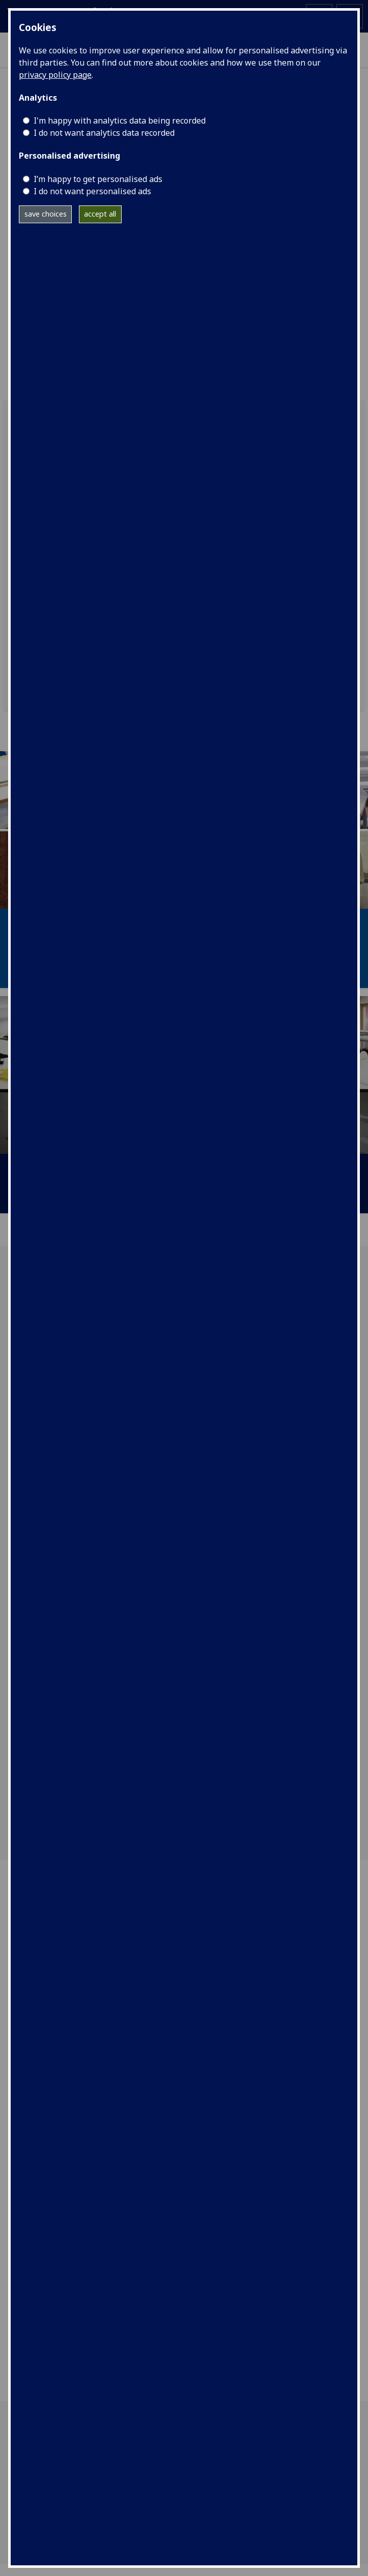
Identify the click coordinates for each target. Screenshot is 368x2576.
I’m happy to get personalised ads (98, 179)
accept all (100, 214)
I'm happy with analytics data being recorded (120, 120)
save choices (45, 214)
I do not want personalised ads (92, 191)
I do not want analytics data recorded (104, 132)
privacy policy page (55, 74)
